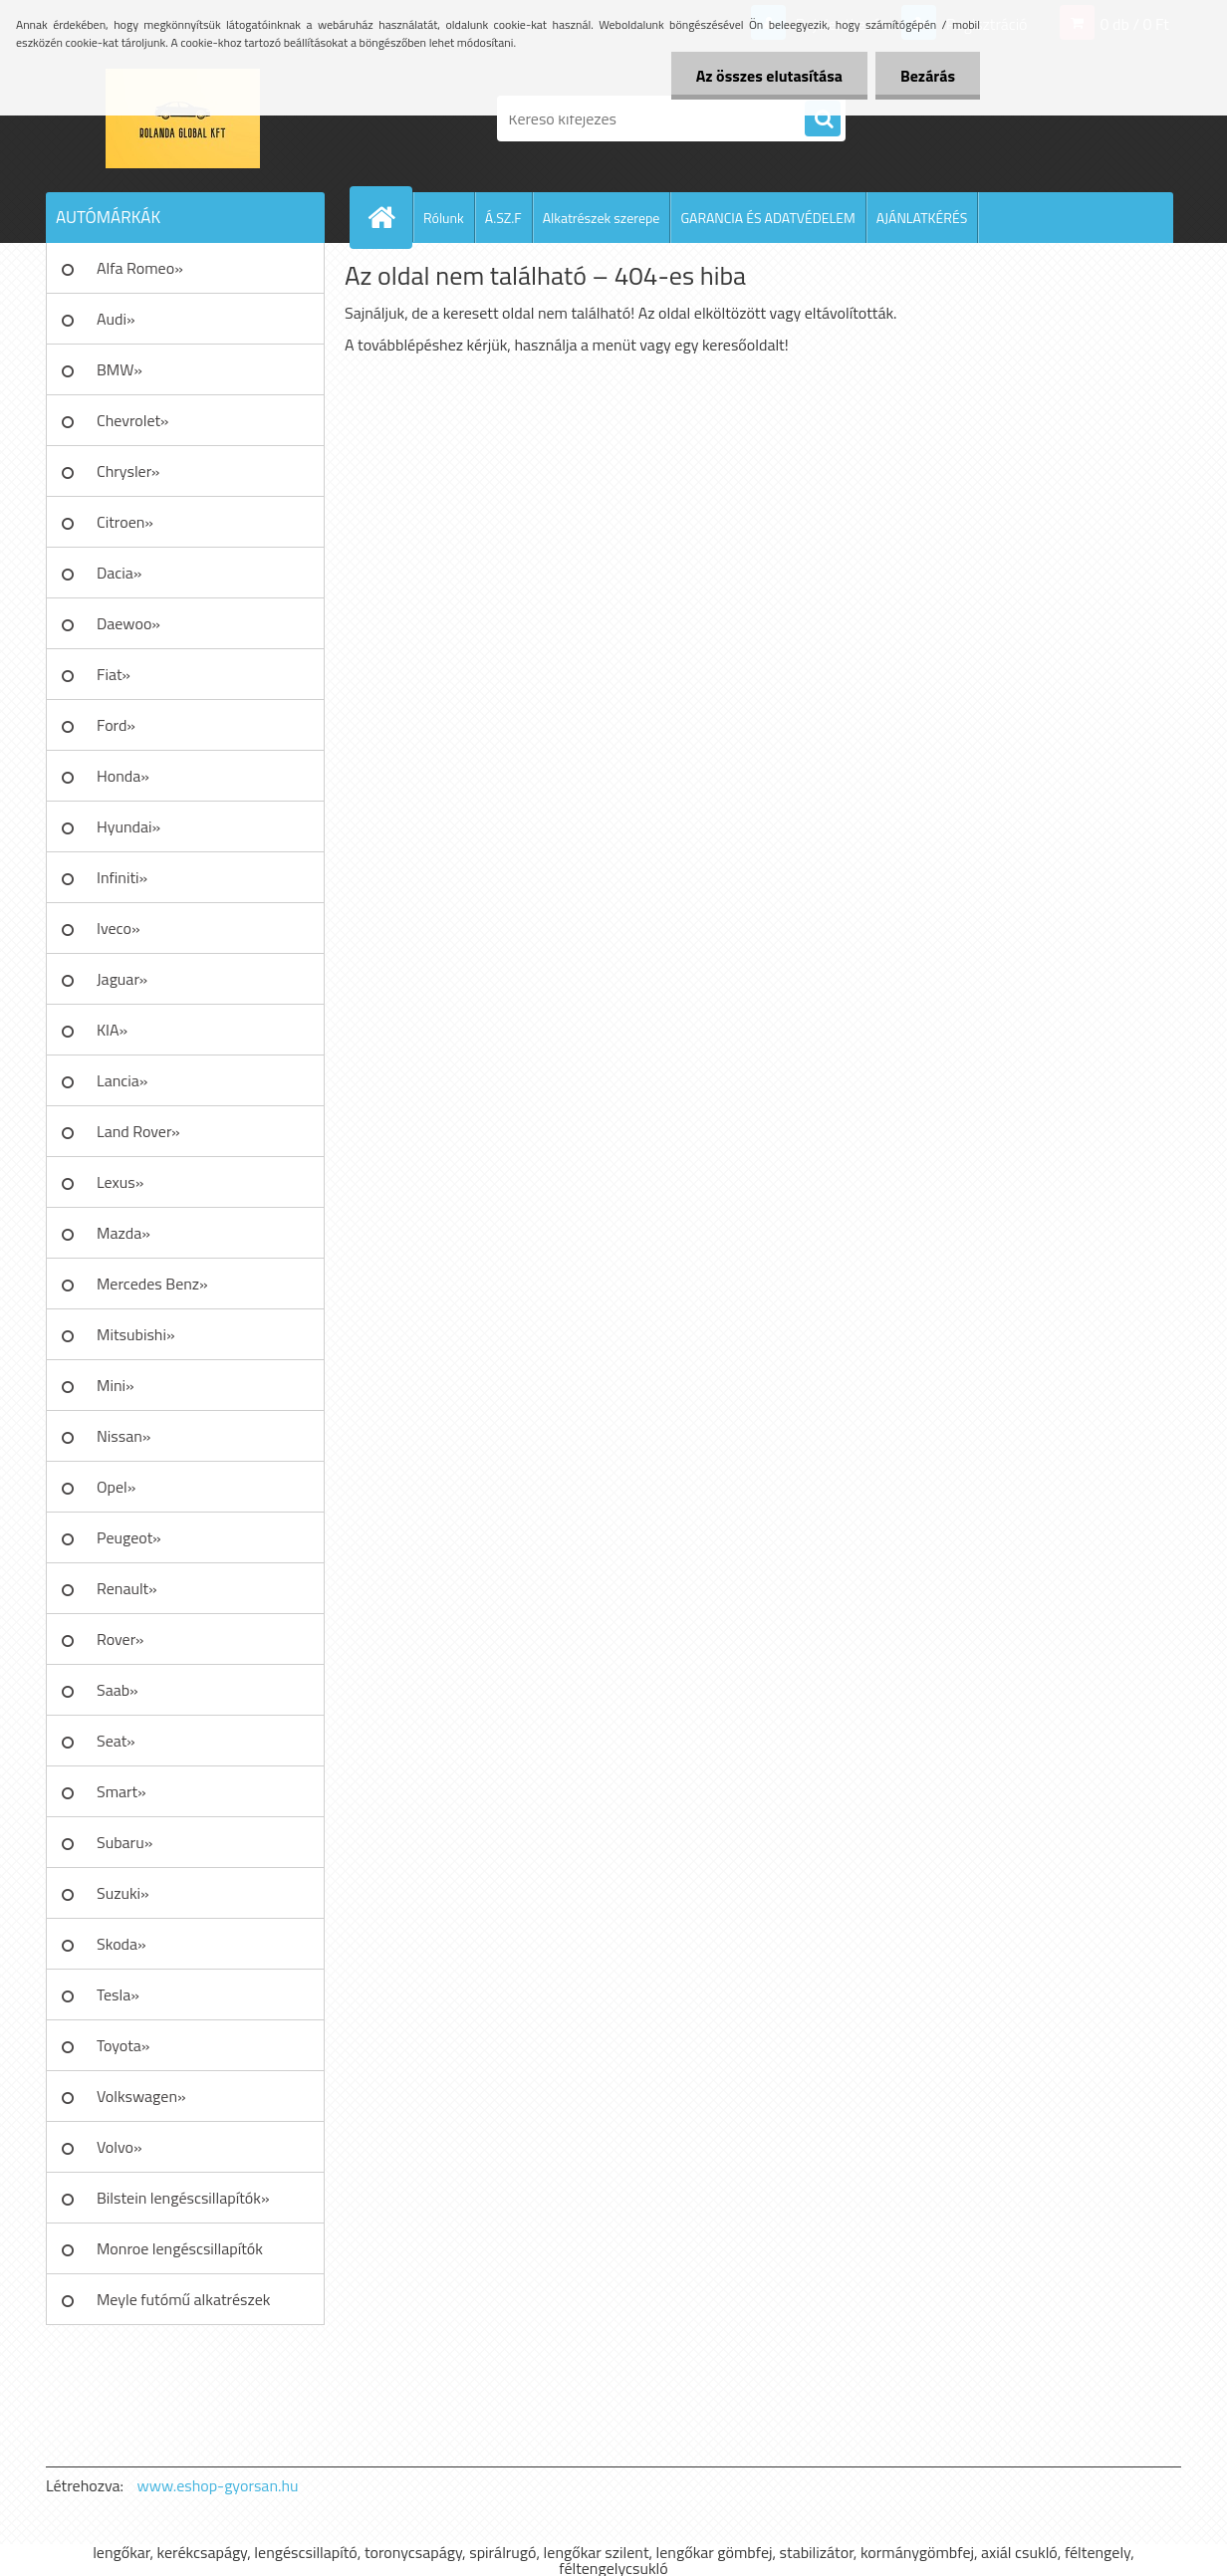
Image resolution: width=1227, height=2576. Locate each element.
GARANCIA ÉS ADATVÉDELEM (767, 217)
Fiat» (113, 674)
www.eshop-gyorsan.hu (218, 2485)
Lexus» (120, 1182)
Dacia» (119, 573)
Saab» (117, 1690)
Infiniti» (122, 877)
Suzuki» (123, 1893)
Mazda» (123, 1233)
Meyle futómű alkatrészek (183, 2299)
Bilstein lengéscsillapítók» (183, 2198)
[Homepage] (389, 217)
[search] (823, 119)
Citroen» (125, 522)
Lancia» (122, 1080)
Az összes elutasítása (769, 76)
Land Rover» (138, 1131)
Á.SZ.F (503, 217)
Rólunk (443, 217)
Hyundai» (128, 826)
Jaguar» (122, 979)
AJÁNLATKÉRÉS (922, 217)
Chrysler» (128, 471)
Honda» (123, 776)
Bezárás (927, 76)
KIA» (112, 1030)
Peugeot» (129, 1537)
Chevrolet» (132, 420)
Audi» (116, 319)
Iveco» (118, 928)
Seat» (116, 1741)
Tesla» (118, 1994)
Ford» (116, 725)
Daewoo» (128, 623)
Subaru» (124, 1842)
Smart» (121, 1791)
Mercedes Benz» (152, 1283)
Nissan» (123, 1436)
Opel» (116, 1487)
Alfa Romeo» (140, 268)
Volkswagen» (141, 2096)
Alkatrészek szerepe (601, 217)
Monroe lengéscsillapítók (180, 2248)
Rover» (120, 1639)
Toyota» (123, 2045)
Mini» (115, 1385)
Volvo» (119, 2147)
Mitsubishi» (136, 1334)
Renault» (127, 1588)
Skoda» (121, 1944)
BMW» (119, 369)
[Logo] (183, 118)
